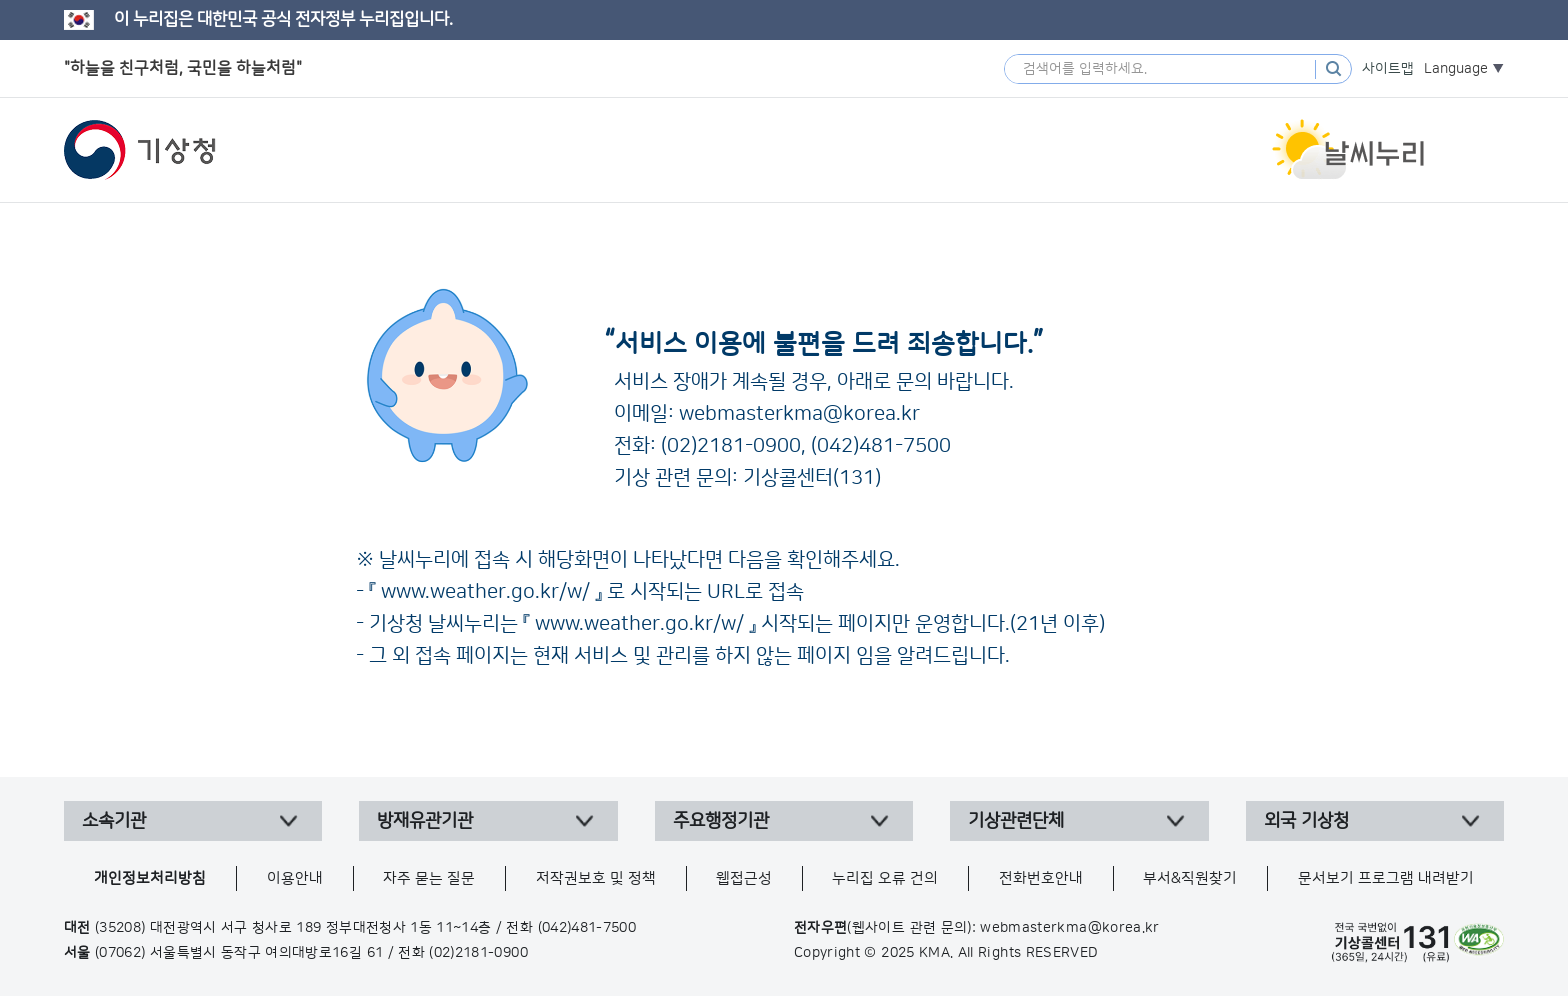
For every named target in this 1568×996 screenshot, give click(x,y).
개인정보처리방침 (150, 878)
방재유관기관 (425, 821)
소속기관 (114, 821)
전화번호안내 (1041, 878)
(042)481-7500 (881, 446)
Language (1456, 69)
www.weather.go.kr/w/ (485, 592)
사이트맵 (1388, 69)
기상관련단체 (1016, 821)
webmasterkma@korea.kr (799, 414)
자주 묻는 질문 (429, 878)
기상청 (140, 150)
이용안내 (295, 878)
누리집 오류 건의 (885, 878)
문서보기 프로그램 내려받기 (1386, 878)
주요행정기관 (721, 821)
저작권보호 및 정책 (596, 878)
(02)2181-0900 (731, 446)
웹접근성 (744, 878)
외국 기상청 (1306, 821)
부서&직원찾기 (1190, 878)
